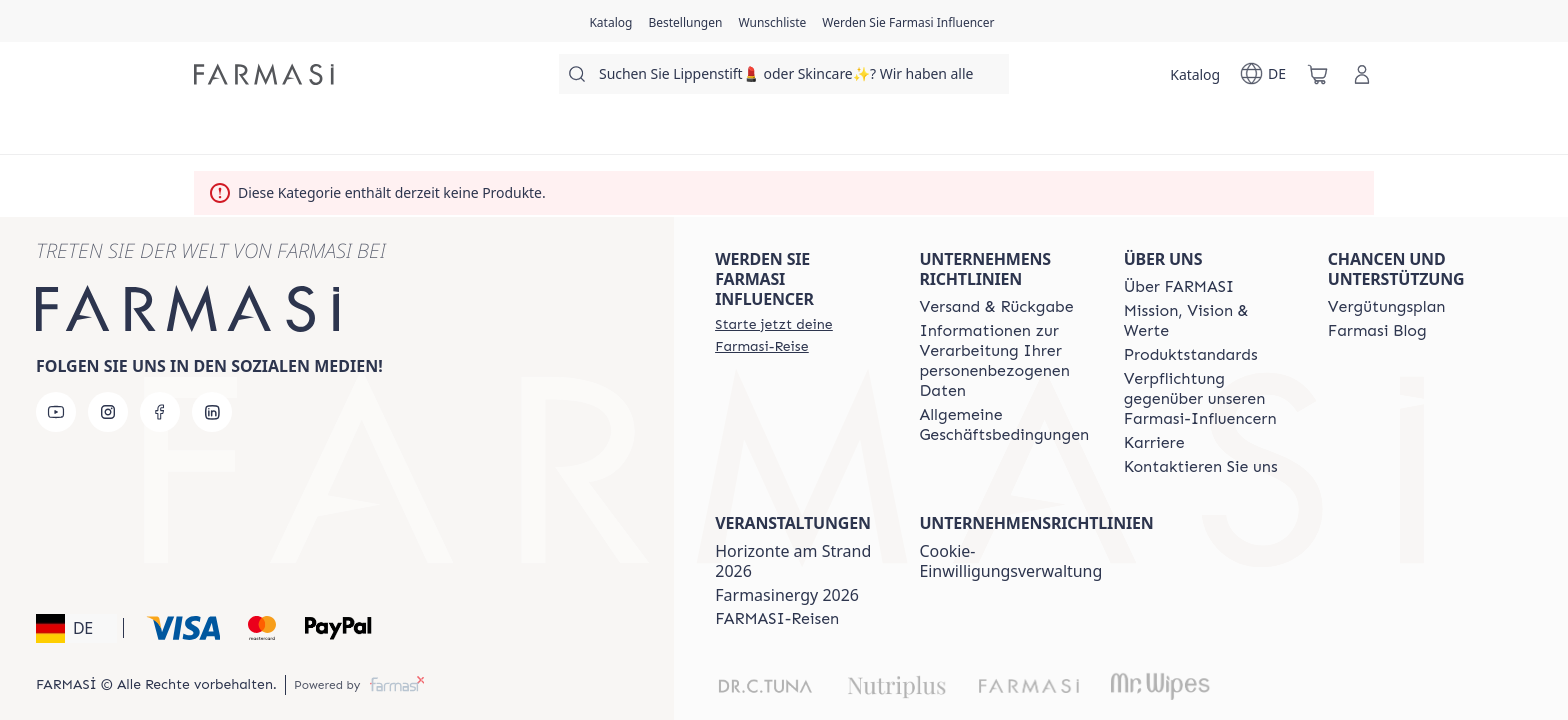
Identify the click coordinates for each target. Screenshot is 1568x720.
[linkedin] (212, 412)
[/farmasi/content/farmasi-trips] (777, 619)
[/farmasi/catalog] (610, 21)
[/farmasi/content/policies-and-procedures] (1004, 361)
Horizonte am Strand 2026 (793, 561)
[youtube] (56, 412)
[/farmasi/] (264, 74)
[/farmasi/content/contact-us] (1201, 467)
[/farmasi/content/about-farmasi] (1179, 287)
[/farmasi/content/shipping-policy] (996, 307)
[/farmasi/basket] (1318, 74)
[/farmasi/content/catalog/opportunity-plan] (1387, 307)
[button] (76, 628)
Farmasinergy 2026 (787, 595)
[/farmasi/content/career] (1154, 443)
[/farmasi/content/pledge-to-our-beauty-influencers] (1208, 399)
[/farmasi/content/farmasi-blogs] (1377, 331)
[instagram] (108, 412)
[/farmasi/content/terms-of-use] (1004, 425)
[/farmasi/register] (685, 21)
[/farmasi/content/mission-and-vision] (1208, 321)
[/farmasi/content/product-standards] (1191, 355)
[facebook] (160, 412)
